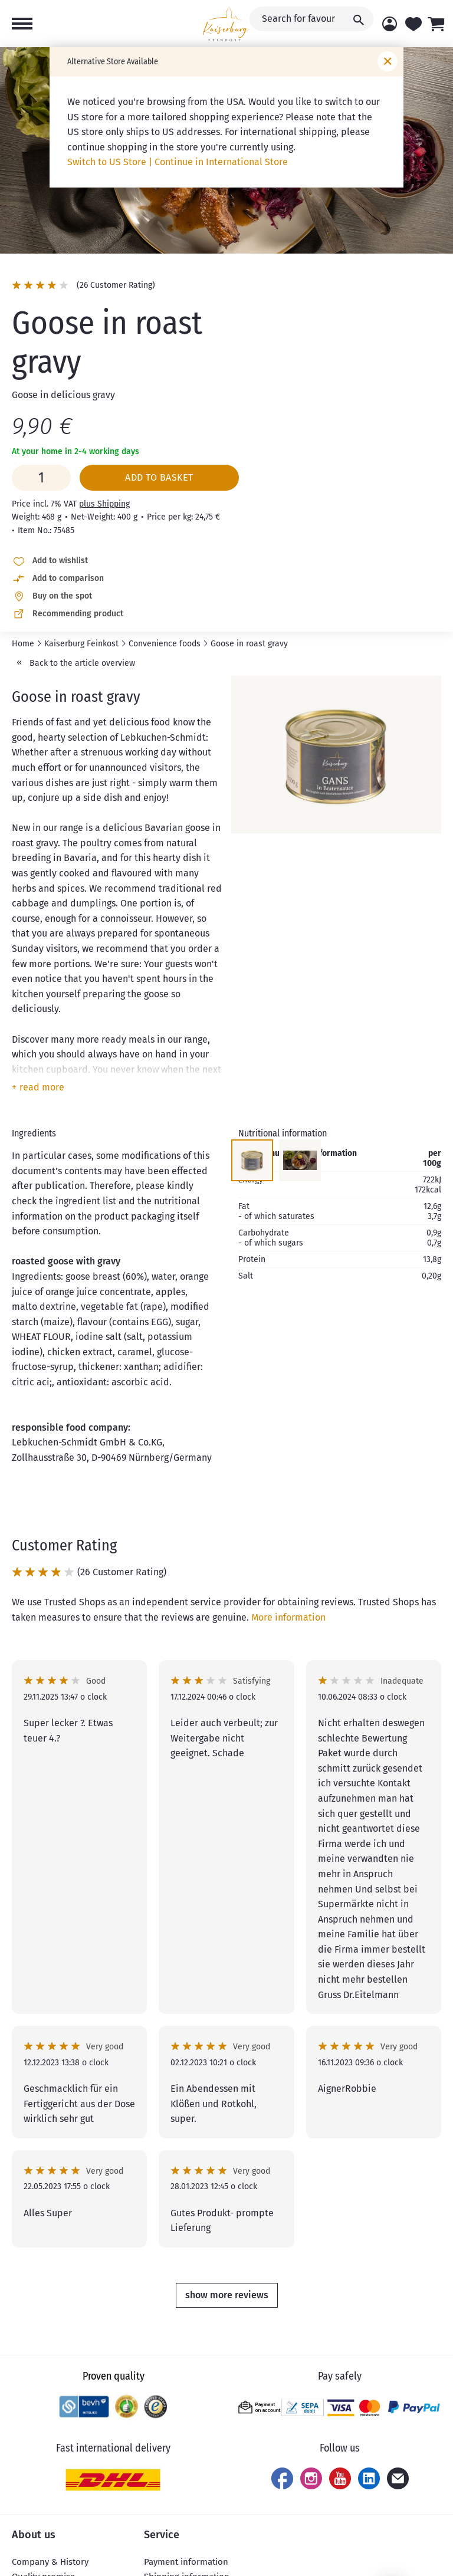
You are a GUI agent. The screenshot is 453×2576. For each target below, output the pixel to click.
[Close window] (388, 61)
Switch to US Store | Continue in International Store (177, 161)
